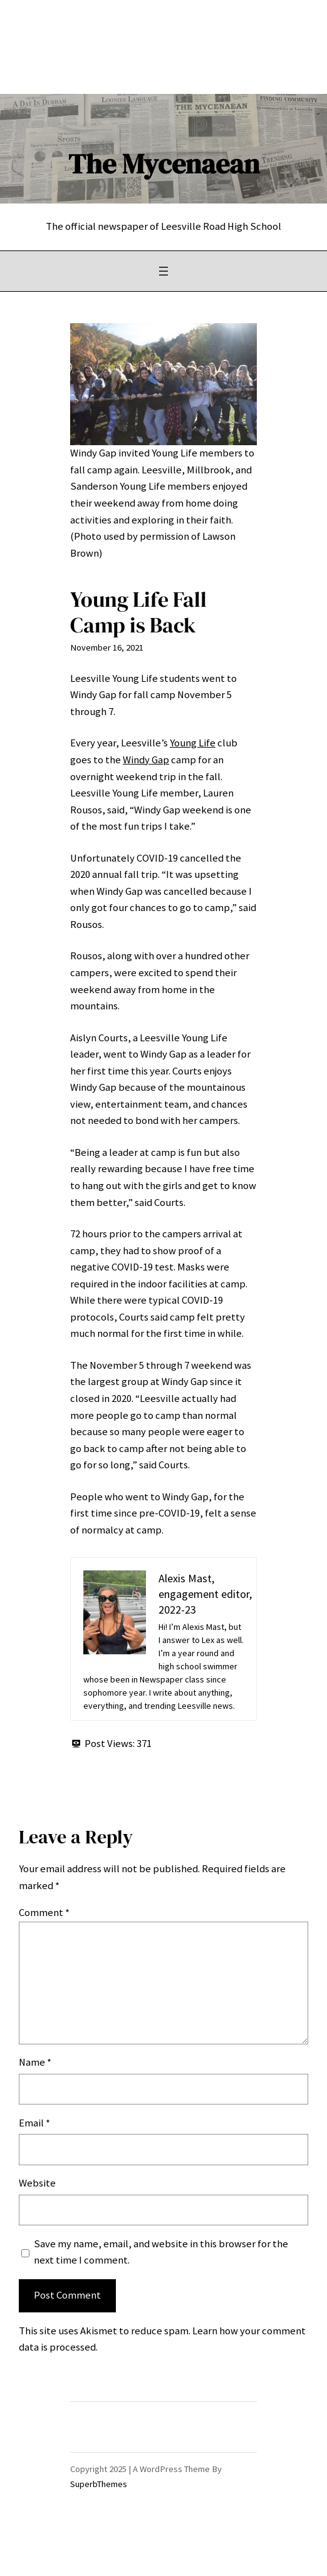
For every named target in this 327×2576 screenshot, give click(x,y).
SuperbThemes (98, 2484)
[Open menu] (163, 271)
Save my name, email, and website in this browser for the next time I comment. (161, 2252)
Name (35, 2062)
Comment (44, 1912)
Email (34, 2123)
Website (37, 2183)
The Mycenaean (163, 164)
